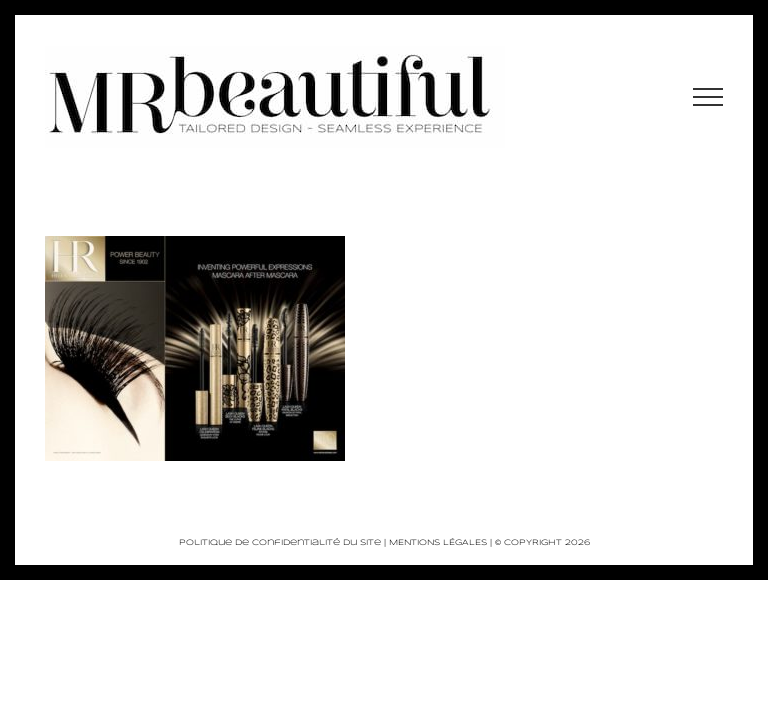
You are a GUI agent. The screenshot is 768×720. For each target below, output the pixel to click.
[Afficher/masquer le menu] (708, 97)
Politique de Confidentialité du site (280, 543)
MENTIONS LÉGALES (438, 543)
